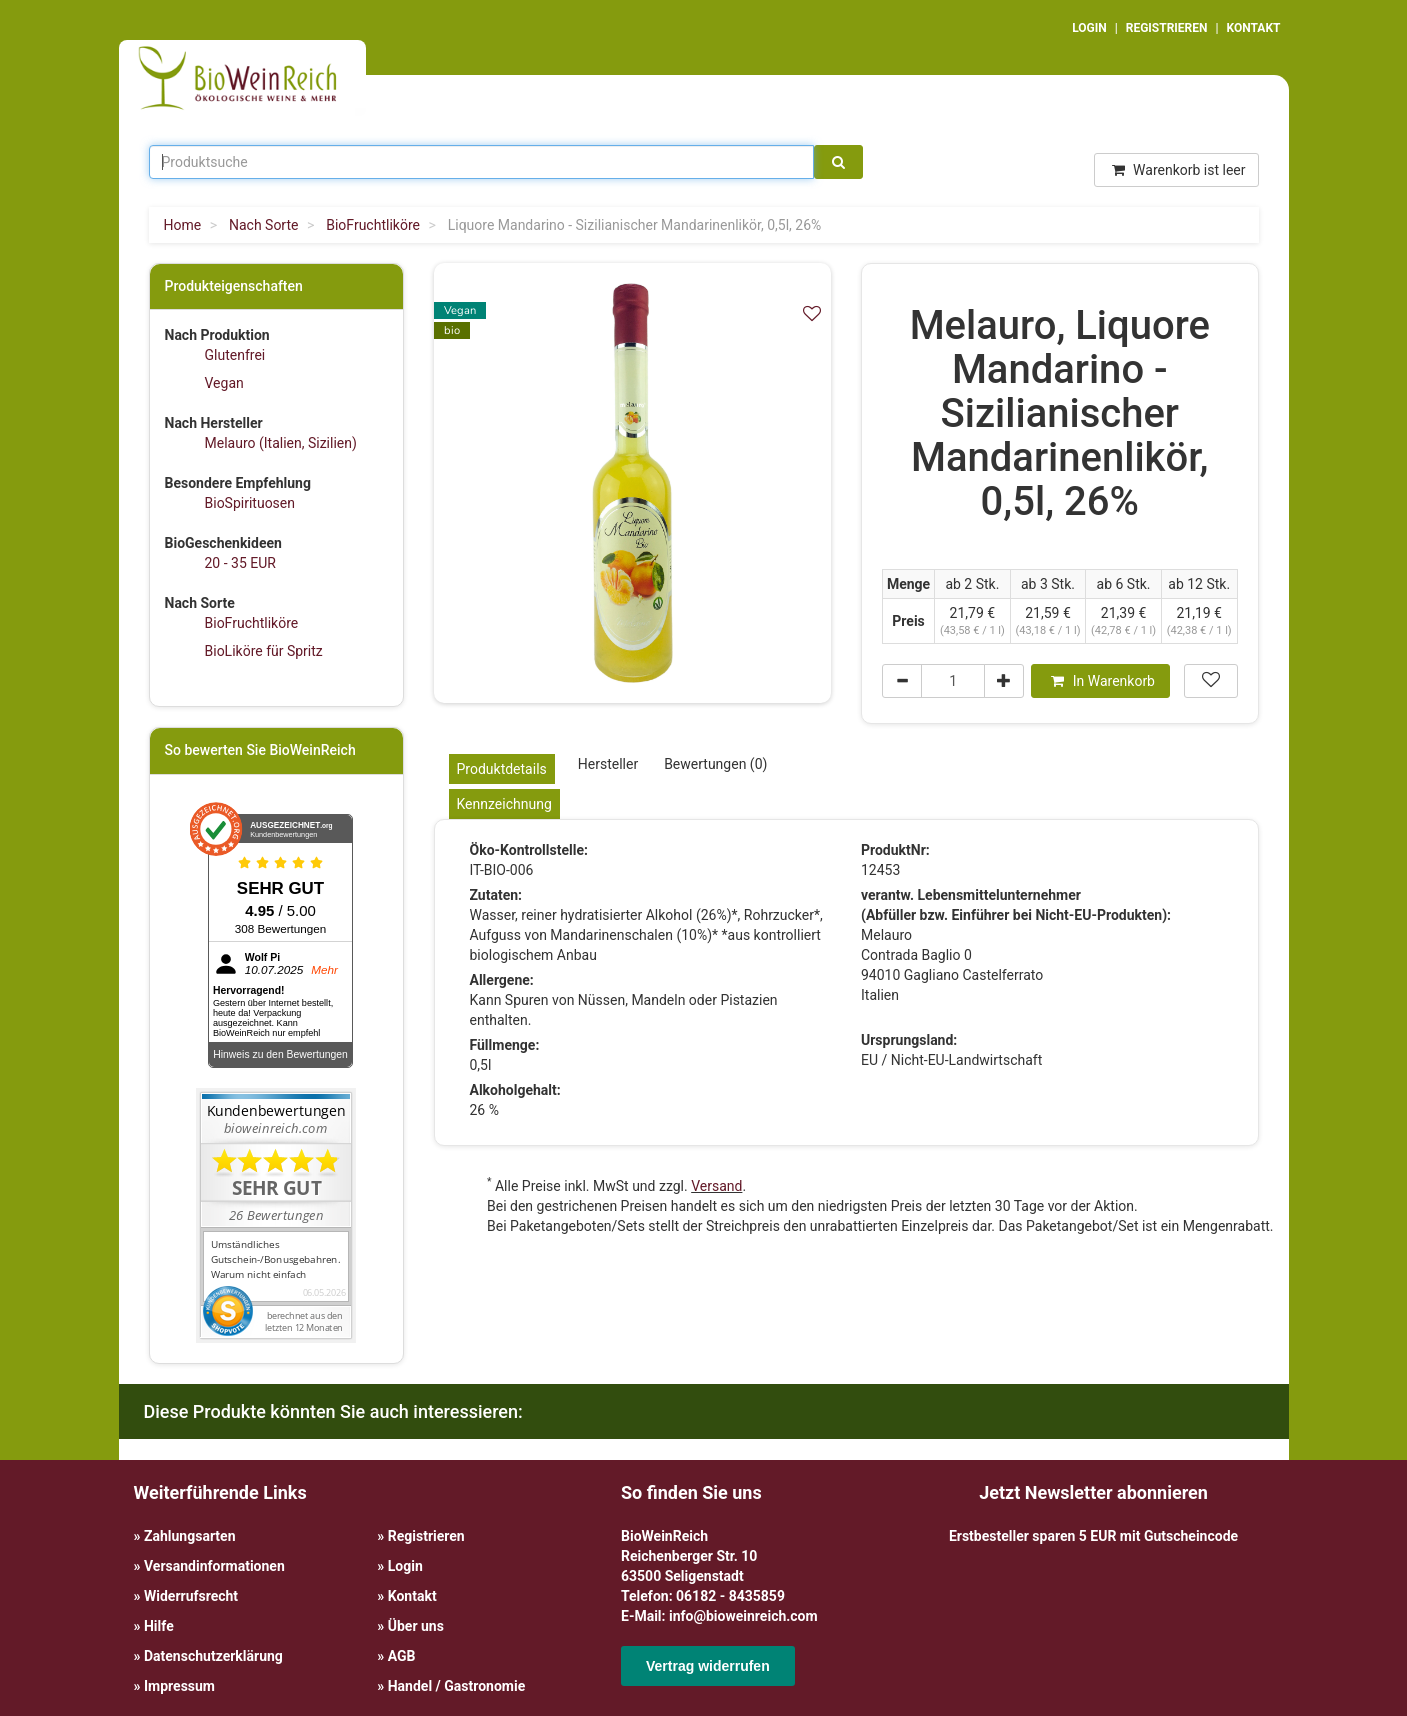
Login (405, 1566)
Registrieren (426, 1536)
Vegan (224, 383)
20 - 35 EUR (240, 563)
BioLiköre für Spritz (264, 651)
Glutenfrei (235, 355)
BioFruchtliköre (252, 623)
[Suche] (838, 162)
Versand (716, 1186)
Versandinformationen (214, 1566)
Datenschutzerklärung (213, 1656)
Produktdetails (502, 769)
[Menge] (953, 681)
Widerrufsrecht (191, 1596)
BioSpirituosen (250, 503)
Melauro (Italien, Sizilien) (281, 443)
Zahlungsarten (190, 1536)
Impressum (179, 1686)
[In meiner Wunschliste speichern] (812, 313)
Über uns (416, 1626)
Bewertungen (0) (715, 764)
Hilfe (159, 1626)
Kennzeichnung (504, 804)
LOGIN (1089, 28)
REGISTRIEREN (1167, 28)
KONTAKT (1254, 28)
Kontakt (412, 1596)
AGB (402, 1656)
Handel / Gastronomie (456, 1686)
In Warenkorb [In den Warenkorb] (1103, 681)
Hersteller (608, 764)
